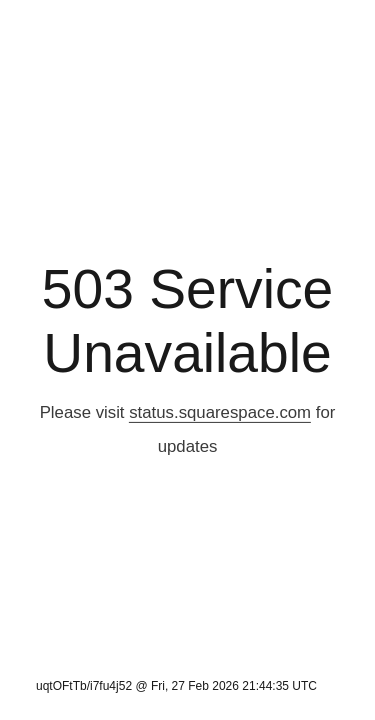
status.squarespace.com (220, 412)
